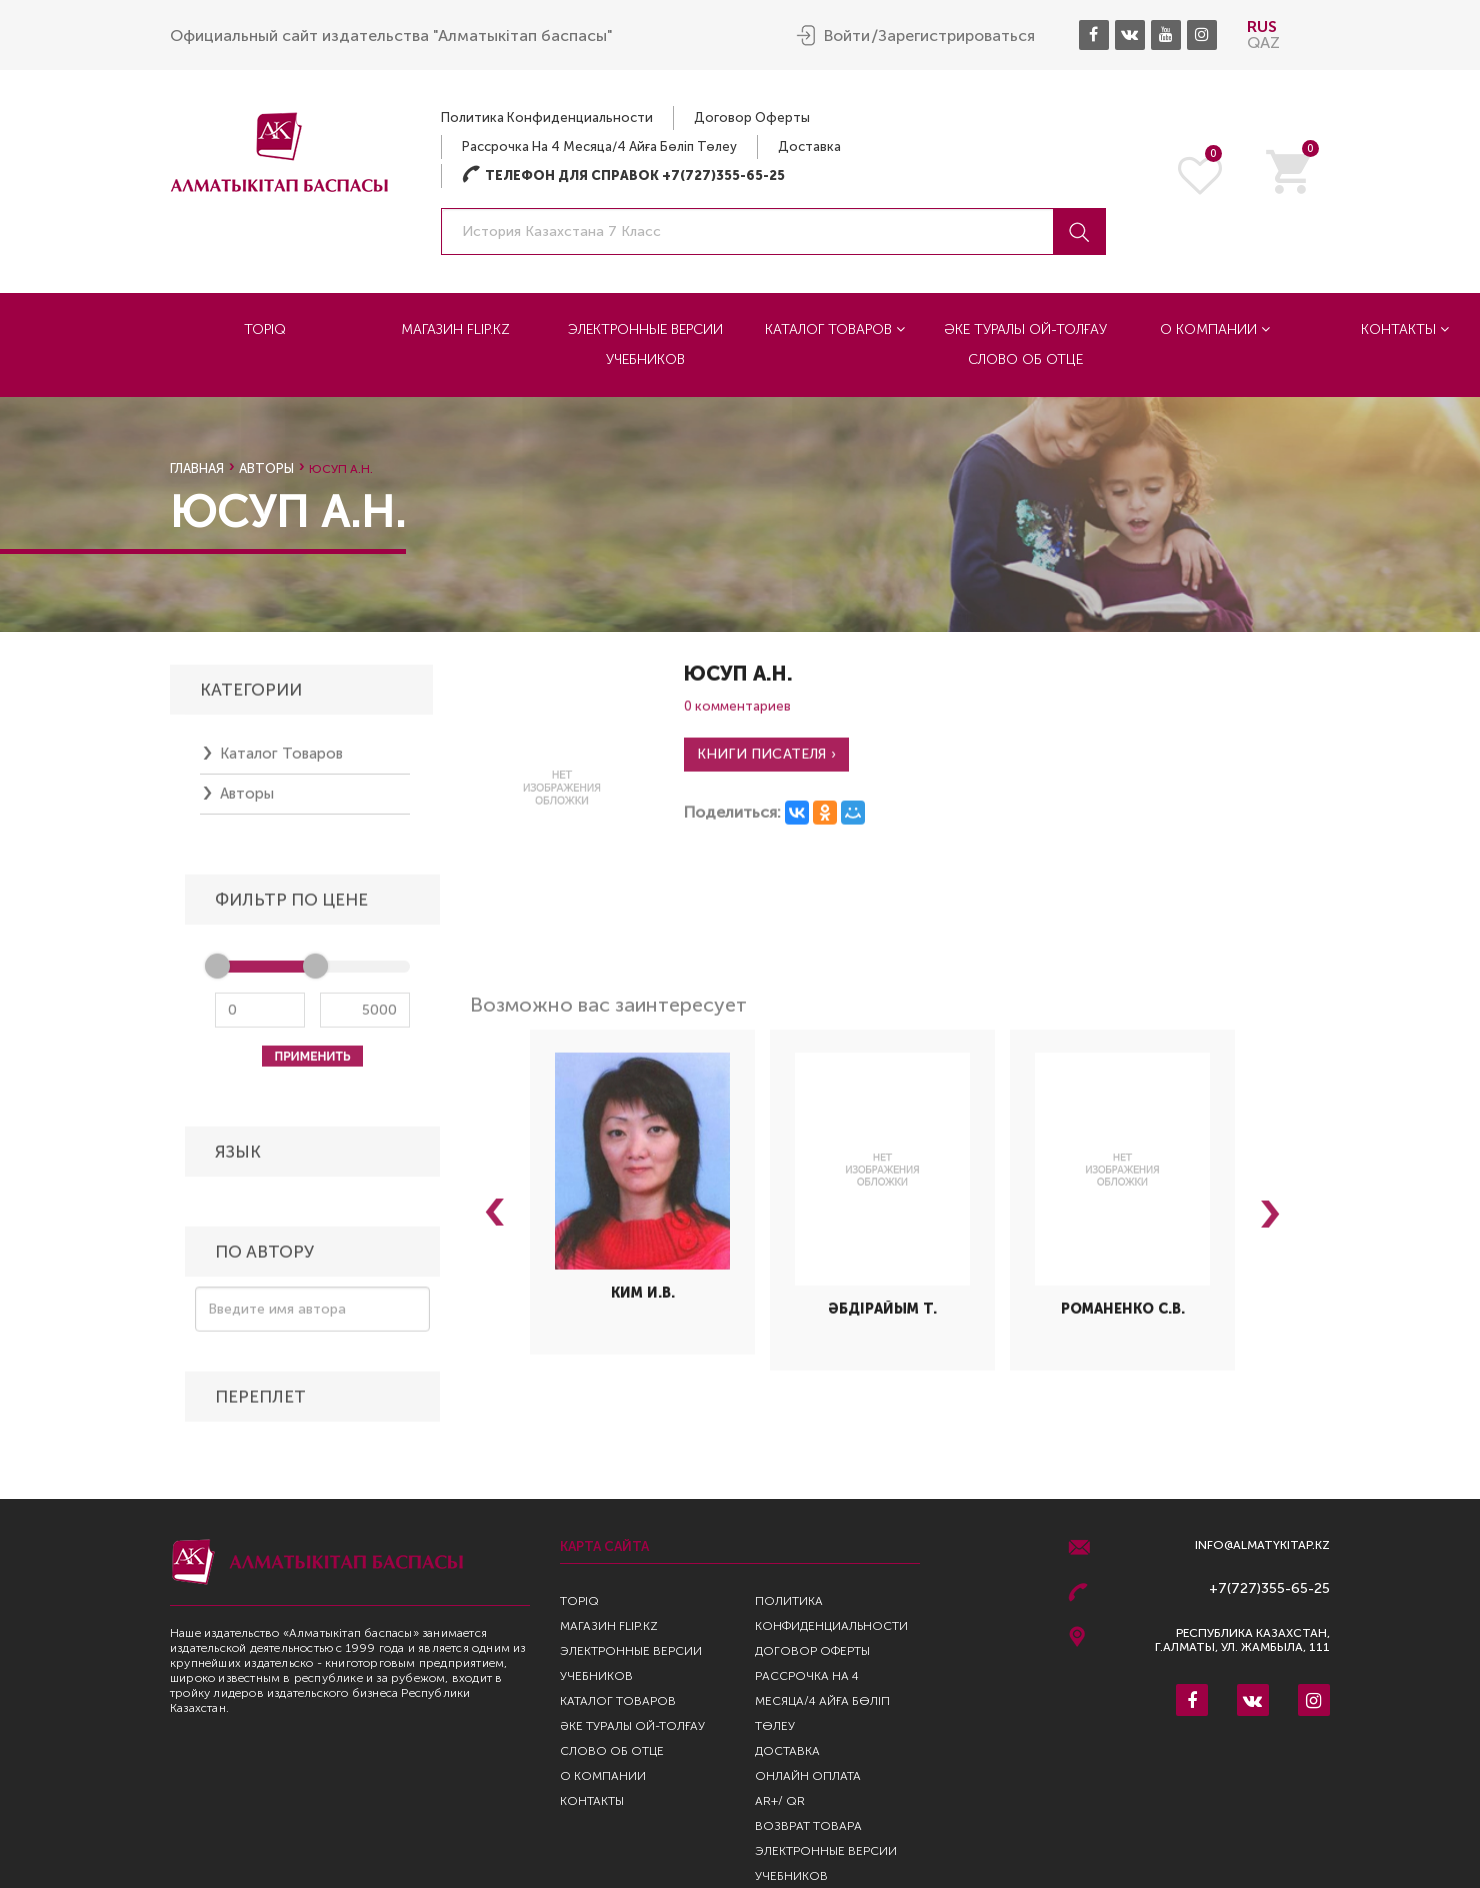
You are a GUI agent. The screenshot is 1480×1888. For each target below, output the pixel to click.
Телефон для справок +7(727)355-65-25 (623, 175)
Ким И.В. (643, 1299)
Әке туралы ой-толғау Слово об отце (1025, 344)
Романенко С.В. (1123, 1316)
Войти (847, 36)
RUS (1262, 26)
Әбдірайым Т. (882, 1316)
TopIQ (265, 329)
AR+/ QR (780, 1801)
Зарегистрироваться (956, 36)
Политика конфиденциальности (547, 117)
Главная (197, 468)
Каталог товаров (835, 329)
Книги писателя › (766, 760)
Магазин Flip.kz (455, 329)
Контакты (592, 1801)
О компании (1215, 329)
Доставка (809, 146)
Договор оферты (752, 117)
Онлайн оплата (808, 1776)
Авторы (266, 468)
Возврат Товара (808, 1826)
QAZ (1263, 42)
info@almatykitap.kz (1262, 1545)
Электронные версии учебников (645, 344)
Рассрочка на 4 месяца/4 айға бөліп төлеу (599, 146)
